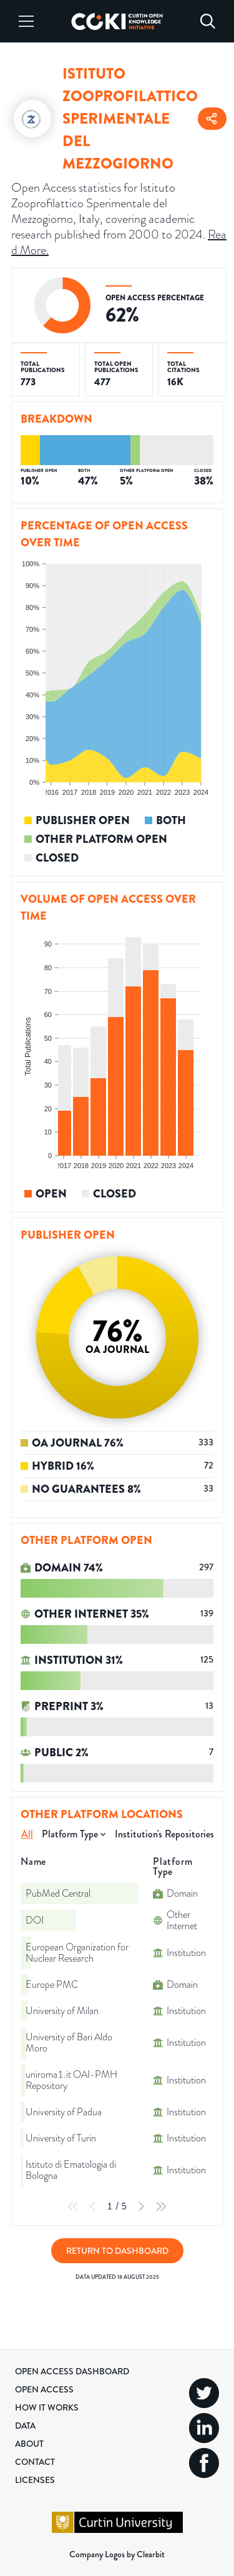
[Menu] (26, 21)
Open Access (44, 2389)
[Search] (207, 21)
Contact (35, 2462)
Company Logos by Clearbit (117, 2554)
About (29, 2443)
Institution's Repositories (164, 1834)
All (27, 1834)
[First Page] (73, 2206)
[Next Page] (141, 2206)
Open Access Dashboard (72, 2371)
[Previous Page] (93, 2206)
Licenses (35, 2480)
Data (25, 2425)
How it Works (47, 2407)
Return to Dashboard (117, 2250)
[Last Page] (161, 2206)
